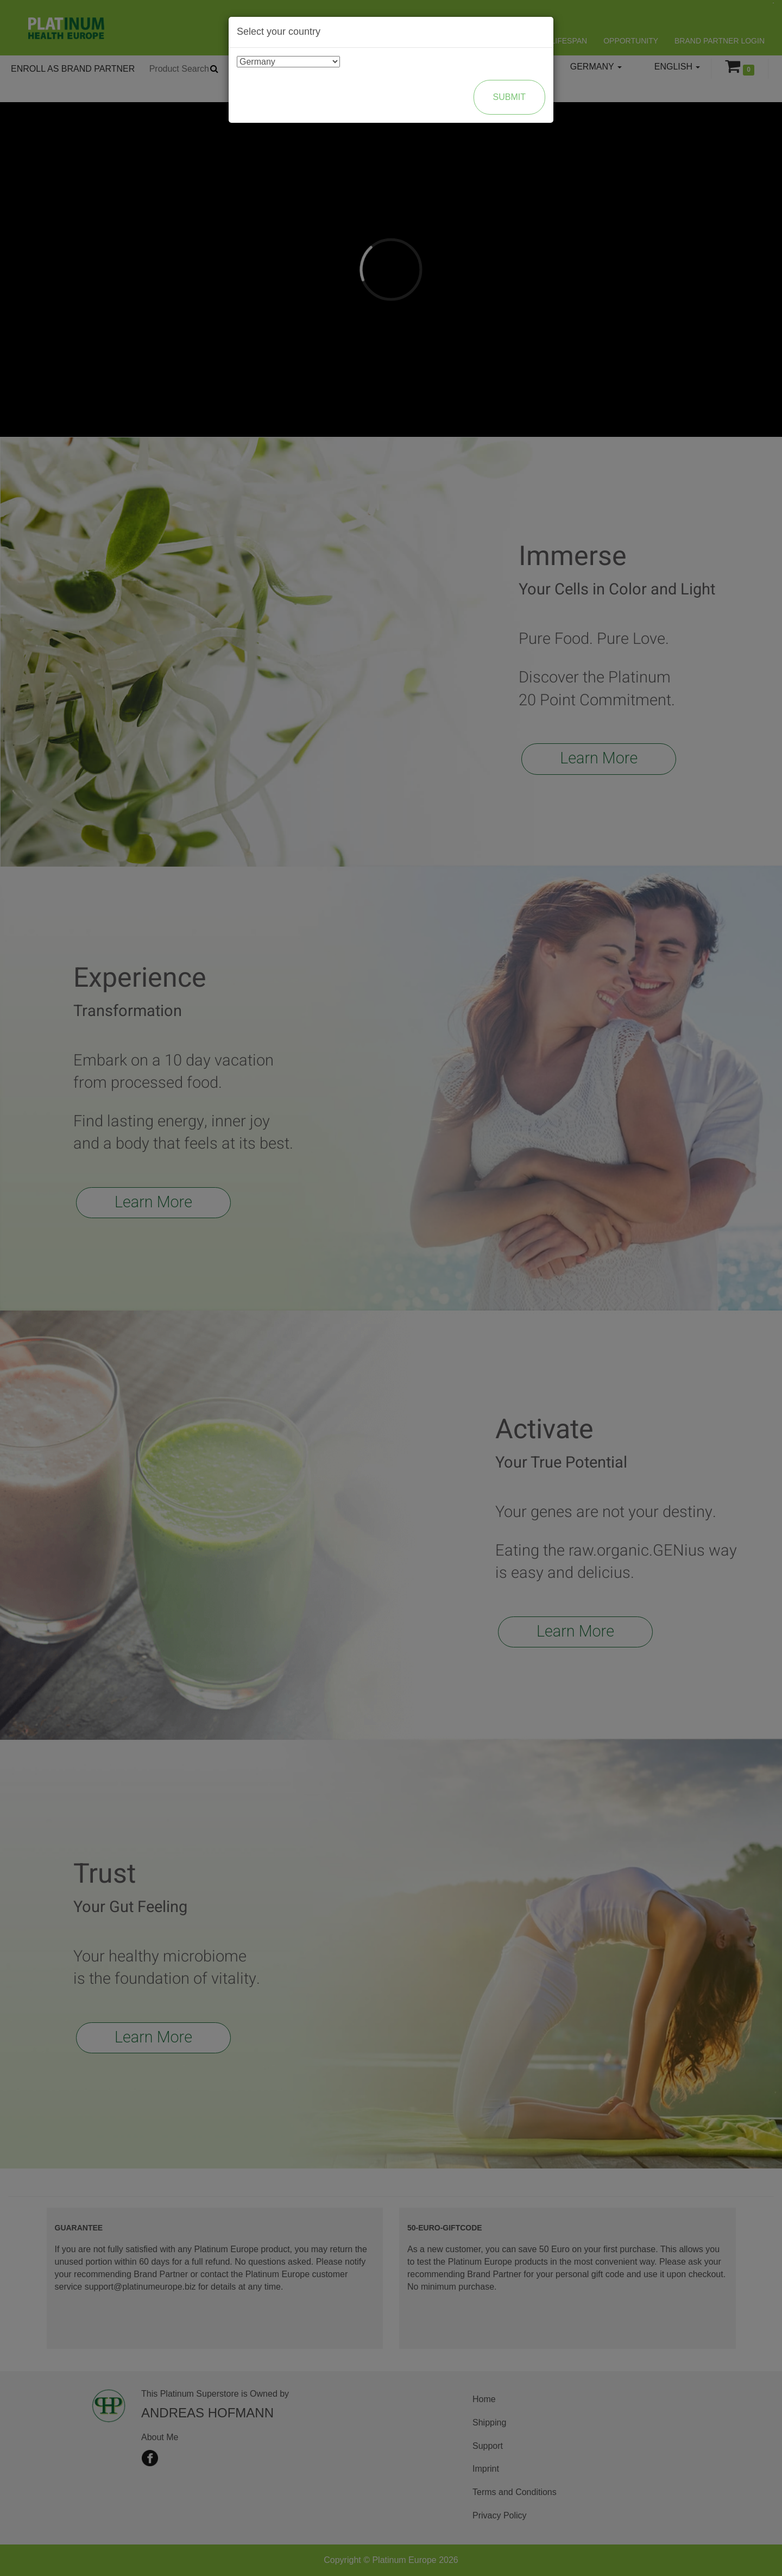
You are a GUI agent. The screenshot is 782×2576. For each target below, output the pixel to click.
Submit (509, 97)
